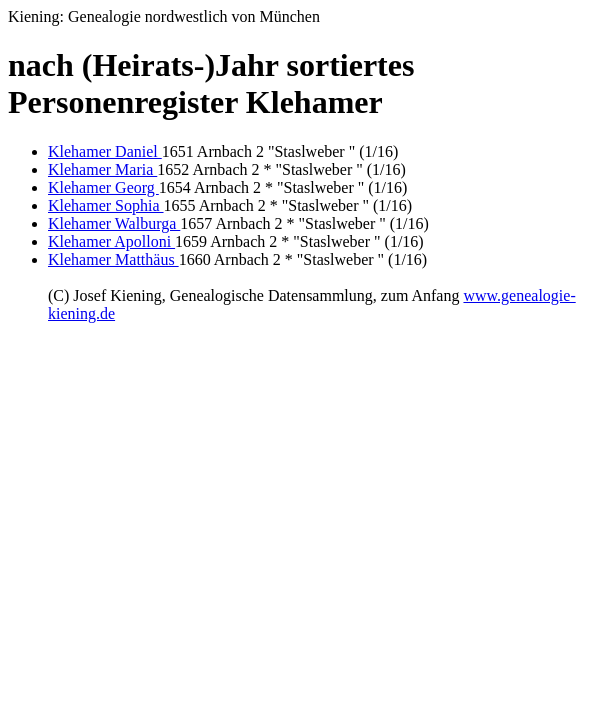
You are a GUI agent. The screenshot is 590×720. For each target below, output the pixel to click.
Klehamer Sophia (106, 205)
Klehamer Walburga (114, 223)
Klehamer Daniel (105, 151)
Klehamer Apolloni (111, 241)
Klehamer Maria (102, 169)
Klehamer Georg (103, 187)
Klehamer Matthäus (113, 259)
